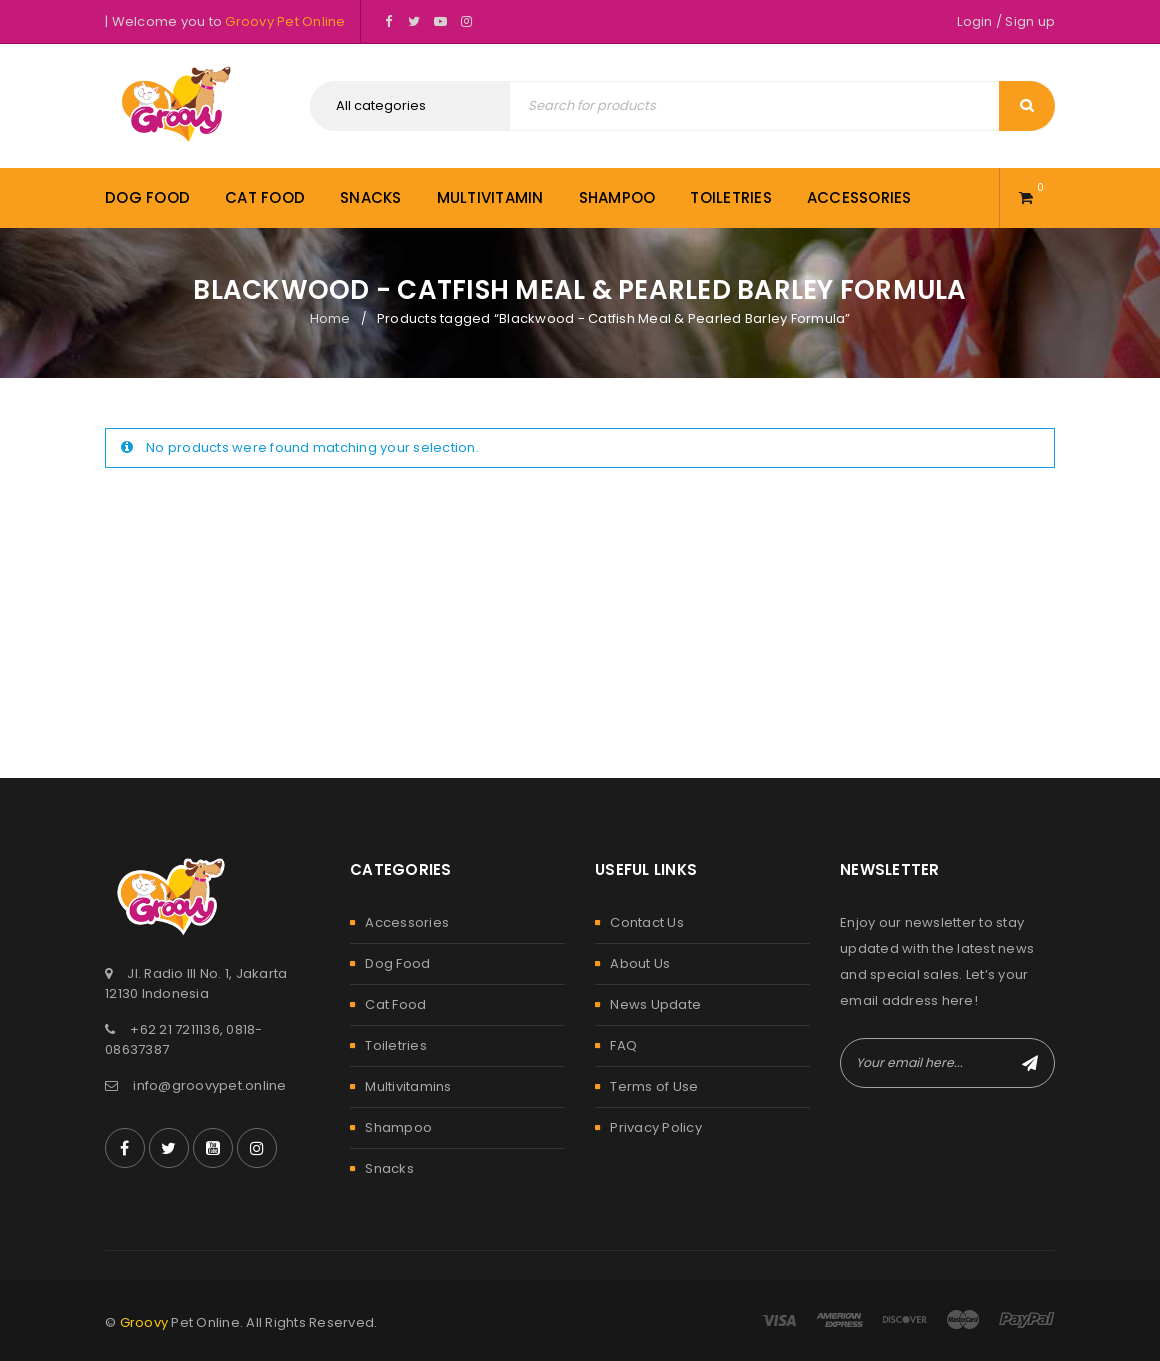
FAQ (623, 1045)
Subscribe (1030, 1063)
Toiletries (396, 1045)
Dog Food (397, 963)
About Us (640, 963)
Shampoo (398, 1127)
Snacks (389, 1168)
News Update (655, 1004)
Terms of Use (654, 1086)
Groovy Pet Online (285, 21)
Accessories (407, 922)
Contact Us (647, 922)
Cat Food (395, 1004)
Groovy (144, 1322)
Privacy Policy (656, 1127)
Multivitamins (408, 1086)
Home (330, 318)
